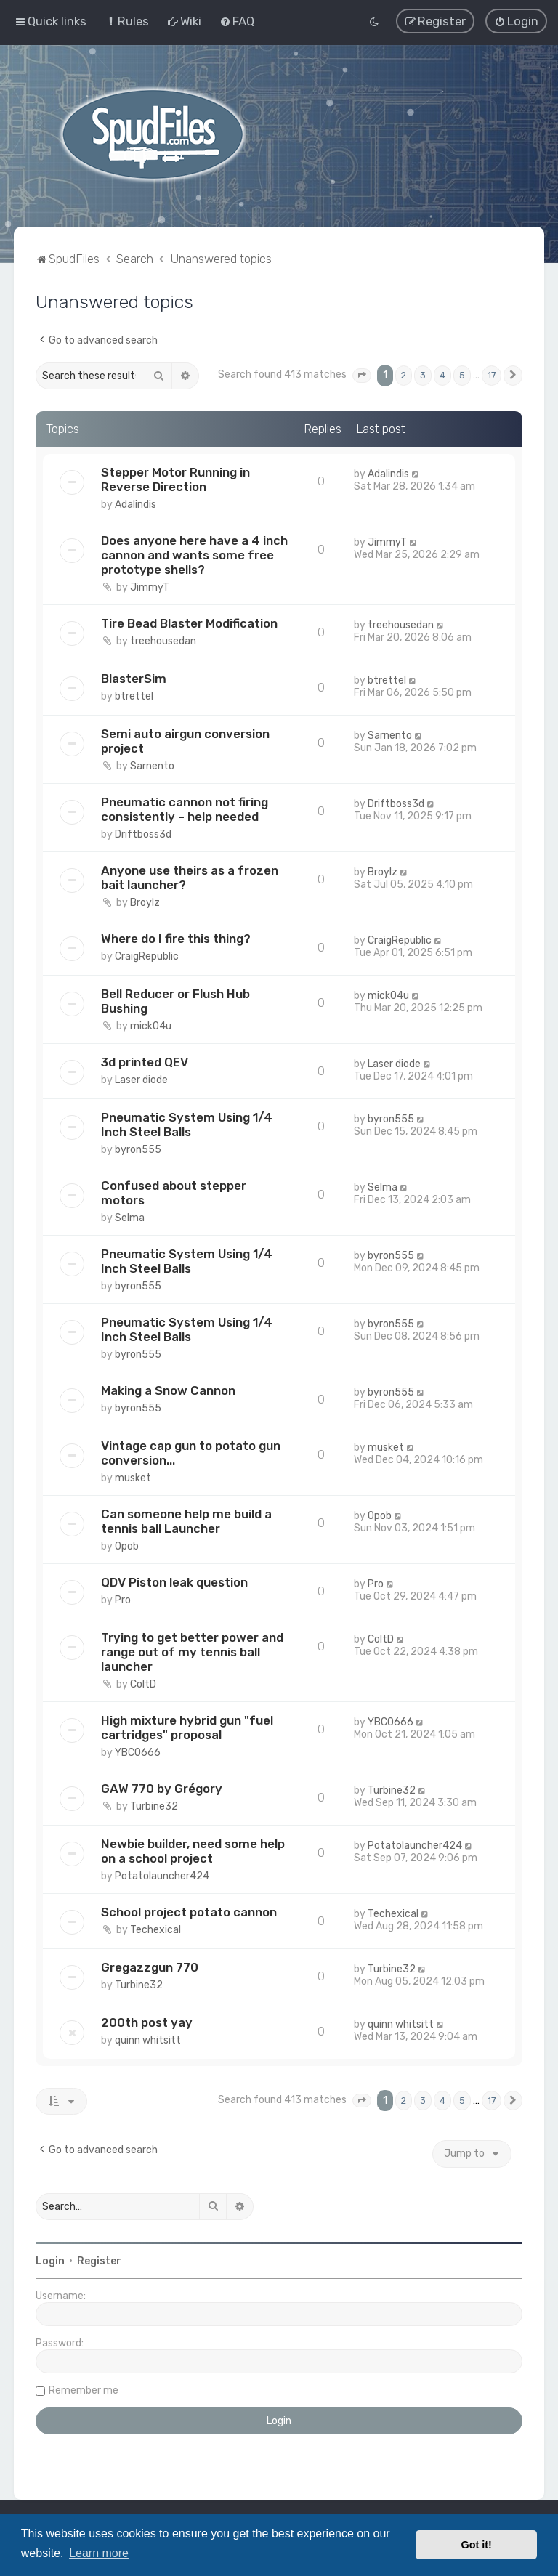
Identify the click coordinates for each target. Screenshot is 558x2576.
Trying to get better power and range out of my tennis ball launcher (192, 1650)
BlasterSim (133, 677)
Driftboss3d (143, 833)
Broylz (145, 901)
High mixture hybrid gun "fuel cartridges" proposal (187, 1726)
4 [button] (442, 374)
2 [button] (403, 374)
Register (99, 2259)
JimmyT (149, 586)
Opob (127, 1545)
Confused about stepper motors (173, 1191)
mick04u (150, 1024)
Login (50, 2259)
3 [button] (423, 374)
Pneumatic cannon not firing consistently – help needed (184, 807)
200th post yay (147, 2021)
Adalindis (135, 503)
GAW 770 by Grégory (161, 1787)
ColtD (143, 1683)
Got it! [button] (476, 2545)
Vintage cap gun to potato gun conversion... (190, 1451)
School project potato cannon (189, 1910)
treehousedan (163, 639)
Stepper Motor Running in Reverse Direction (175, 478)
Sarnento (152, 764)
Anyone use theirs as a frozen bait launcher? (189, 876)
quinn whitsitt (148, 2039)
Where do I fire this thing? (176, 937)
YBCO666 (138, 1751)
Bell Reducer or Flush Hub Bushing (175, 999)
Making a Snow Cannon (168, 1389)
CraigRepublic (147, 955)
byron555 (138, 1148)
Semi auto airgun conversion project (185, 739)
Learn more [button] (99, 2553)
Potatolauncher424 (162, 1874)
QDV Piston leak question (174, 1580)
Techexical (155, 1928)
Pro (123, 1598)
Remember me (83, 2389)
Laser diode (141, 1078)
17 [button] (492, 374)
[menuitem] (127, 21)
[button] (361, 375)
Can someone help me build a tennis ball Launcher (186, 1519)
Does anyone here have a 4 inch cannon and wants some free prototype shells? (194, 553)
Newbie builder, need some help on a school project (193, 1849)
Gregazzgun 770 (149, 1966)
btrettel (134, 695)
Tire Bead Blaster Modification (189, 622)
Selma (130, 1216)
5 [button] (462, 374)
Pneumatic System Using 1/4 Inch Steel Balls (186, 1123)
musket (133, 1476)
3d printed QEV (144, 1060)
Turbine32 (154, 1805)
